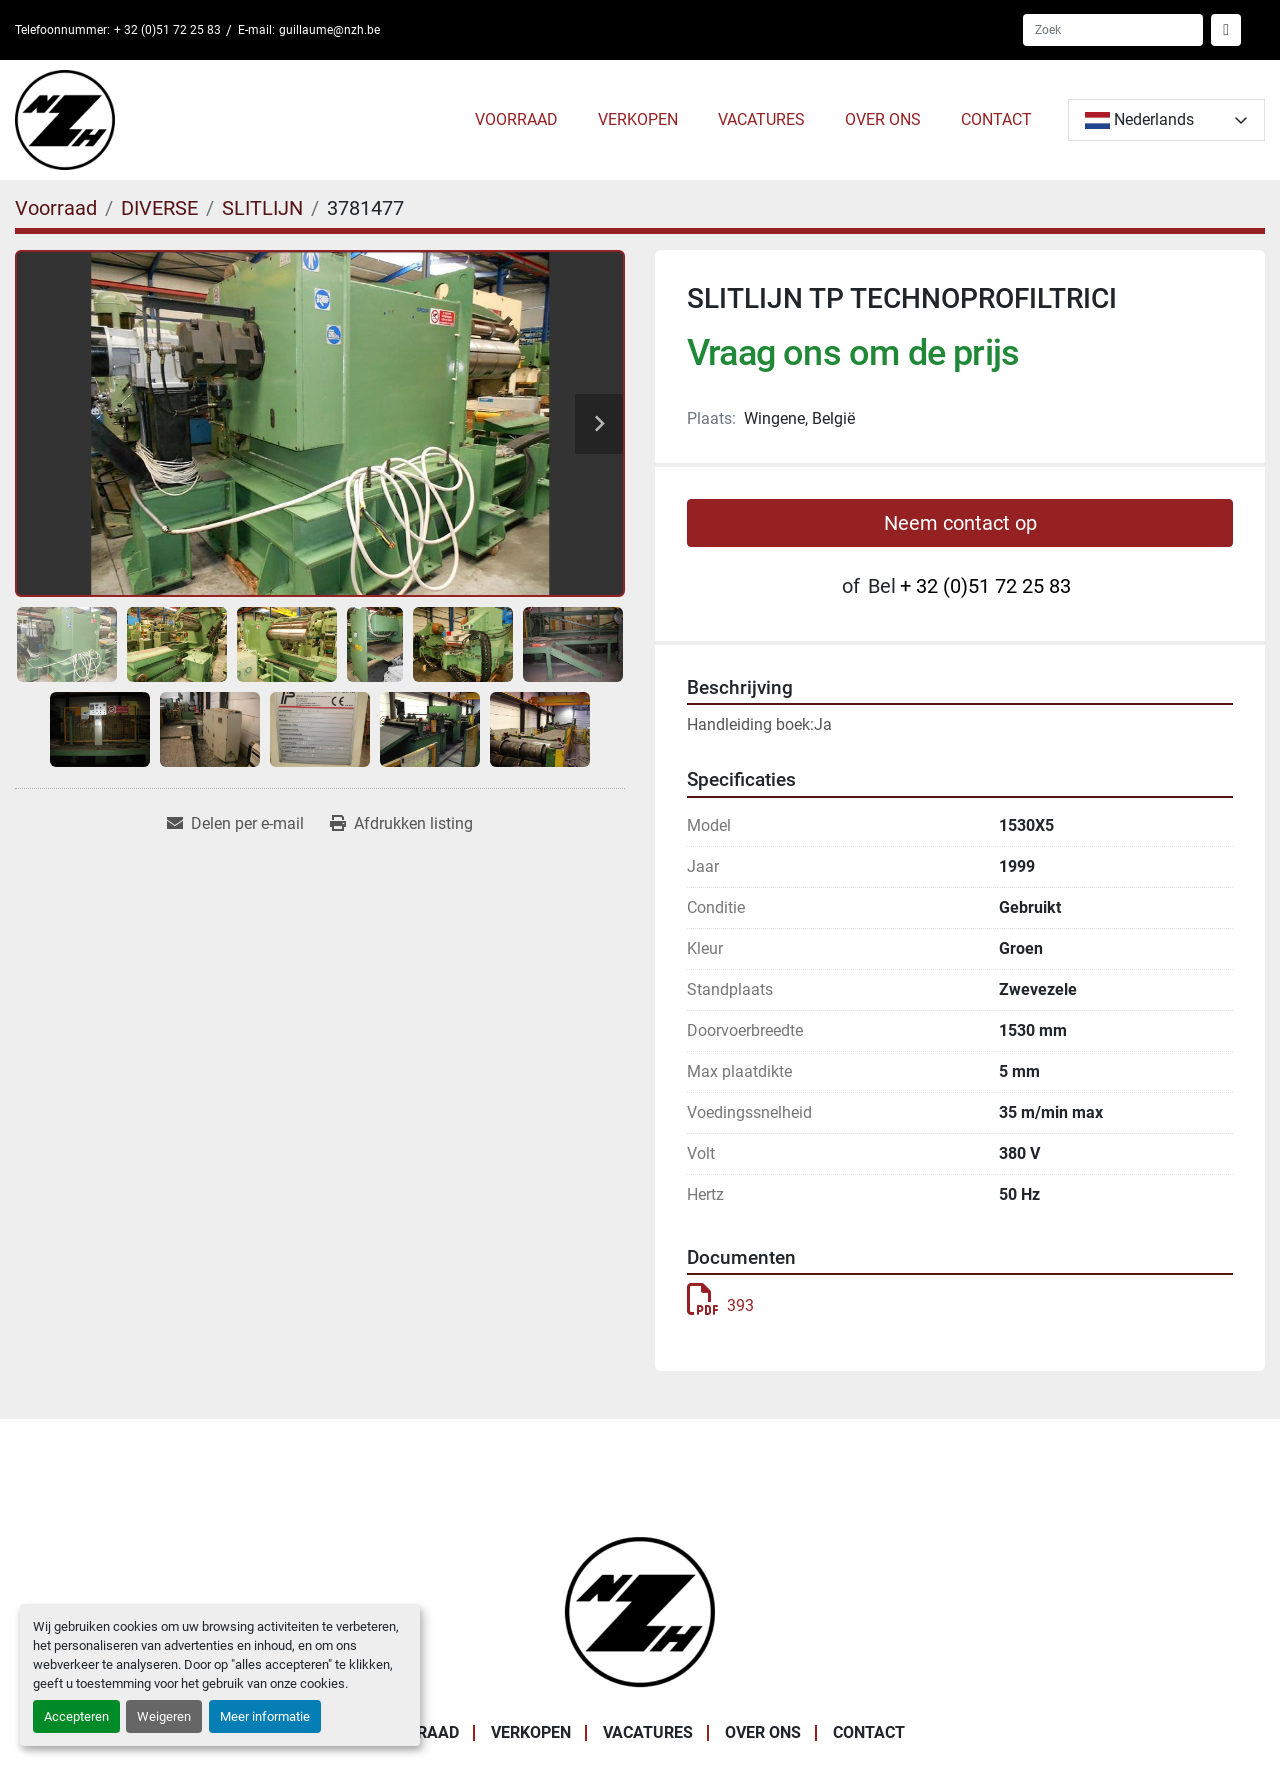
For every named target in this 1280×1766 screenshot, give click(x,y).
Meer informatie (265, 1716)
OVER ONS (883, 119)
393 (720, 1305)
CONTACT (996, 119)
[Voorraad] (56, 208)
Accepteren (76, 1716)
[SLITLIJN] (262, 208)
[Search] (1113, 30)
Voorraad (516, 119)
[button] (516, 120)
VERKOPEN (638, 119)
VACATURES (761, 119)
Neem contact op (960, 523)
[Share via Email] (235, 824)
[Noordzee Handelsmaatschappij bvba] (640, 1610)
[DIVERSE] (159, 208)
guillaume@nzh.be (329, 30)
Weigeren (164, 1716)
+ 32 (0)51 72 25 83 (167, 30)
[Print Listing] (401, 824)
